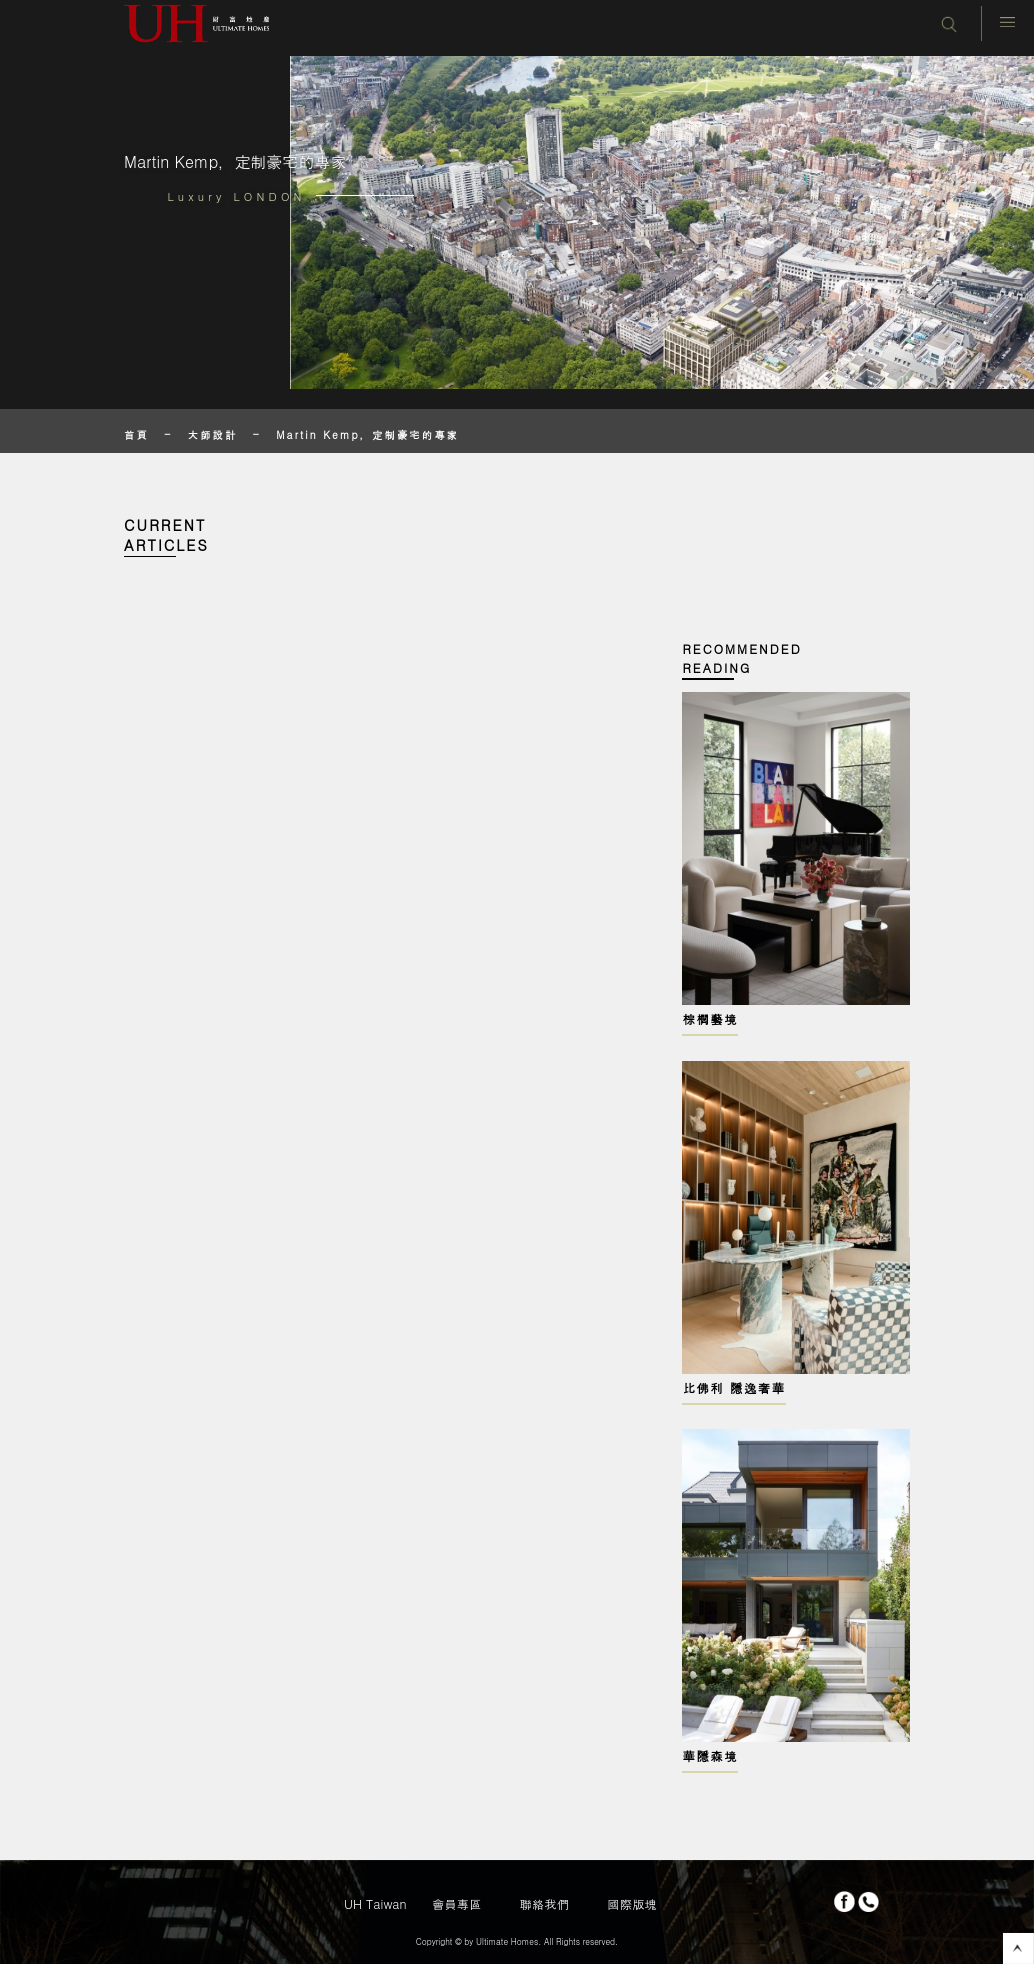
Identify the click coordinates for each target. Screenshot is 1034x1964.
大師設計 (213, 434)
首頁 (136, 434)
